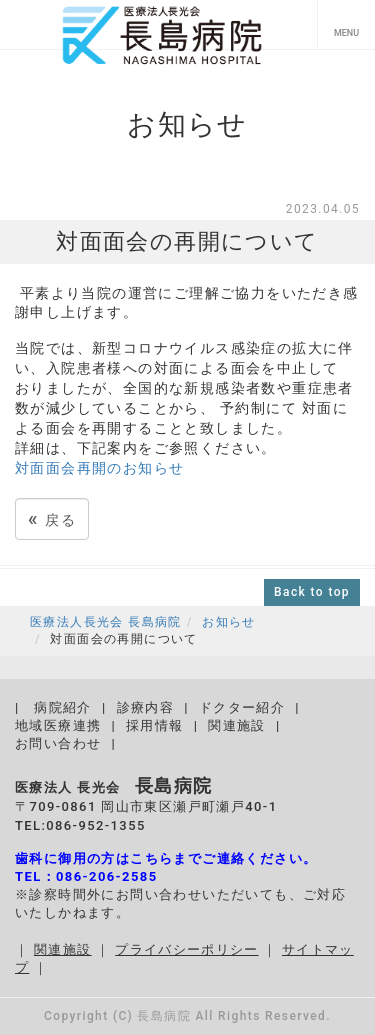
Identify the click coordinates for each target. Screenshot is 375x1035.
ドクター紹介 (242, 707)
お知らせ (229, 622)
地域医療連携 (58, 725)
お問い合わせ (58, 743)
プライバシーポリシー (186, 949)
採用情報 (155, 725)
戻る (52, 518)
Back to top (312, 592)
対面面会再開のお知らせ (99, 468)
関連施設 (237, 725)
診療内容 (146, 707)
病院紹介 (63, 707)
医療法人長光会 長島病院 (106, 622)
